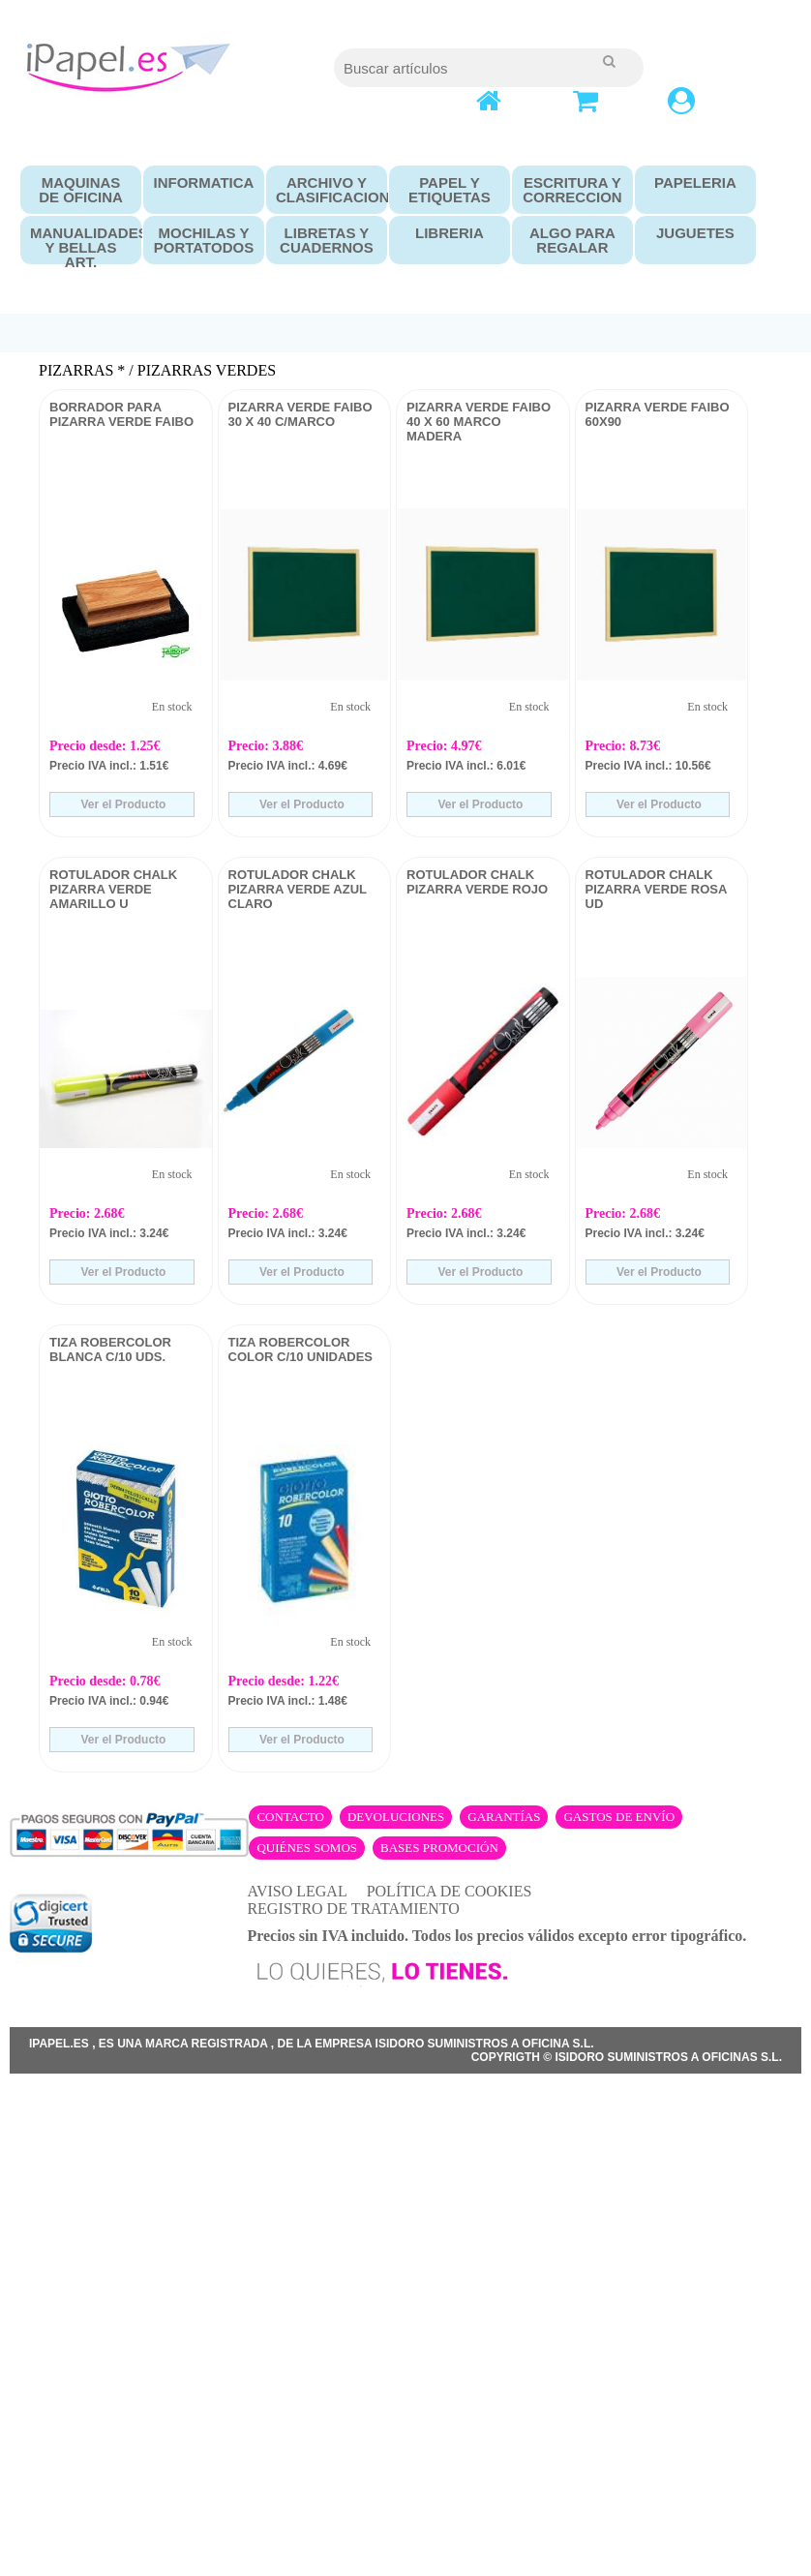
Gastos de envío (619, 1816)
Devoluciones (395, 1816)
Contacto (290, 1816)
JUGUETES (695, 233)
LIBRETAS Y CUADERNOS (327, 240)
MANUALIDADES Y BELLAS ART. (81, 247)
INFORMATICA (204, 182)
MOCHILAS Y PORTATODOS (204, 240)
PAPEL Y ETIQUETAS (449, 189)
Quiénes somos (306, 1847)
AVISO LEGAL (296, 1891)
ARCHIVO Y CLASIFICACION (326, 189)
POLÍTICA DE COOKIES (449, 1891)
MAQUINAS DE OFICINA (81, 189)
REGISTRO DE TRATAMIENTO (353, 1908)
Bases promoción (439, 1847)
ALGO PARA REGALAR (572, 240)
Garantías (503, 1816)
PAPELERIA (695, 182)
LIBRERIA (449, 233)
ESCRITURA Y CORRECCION (572, 189)
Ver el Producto (121, 804)
